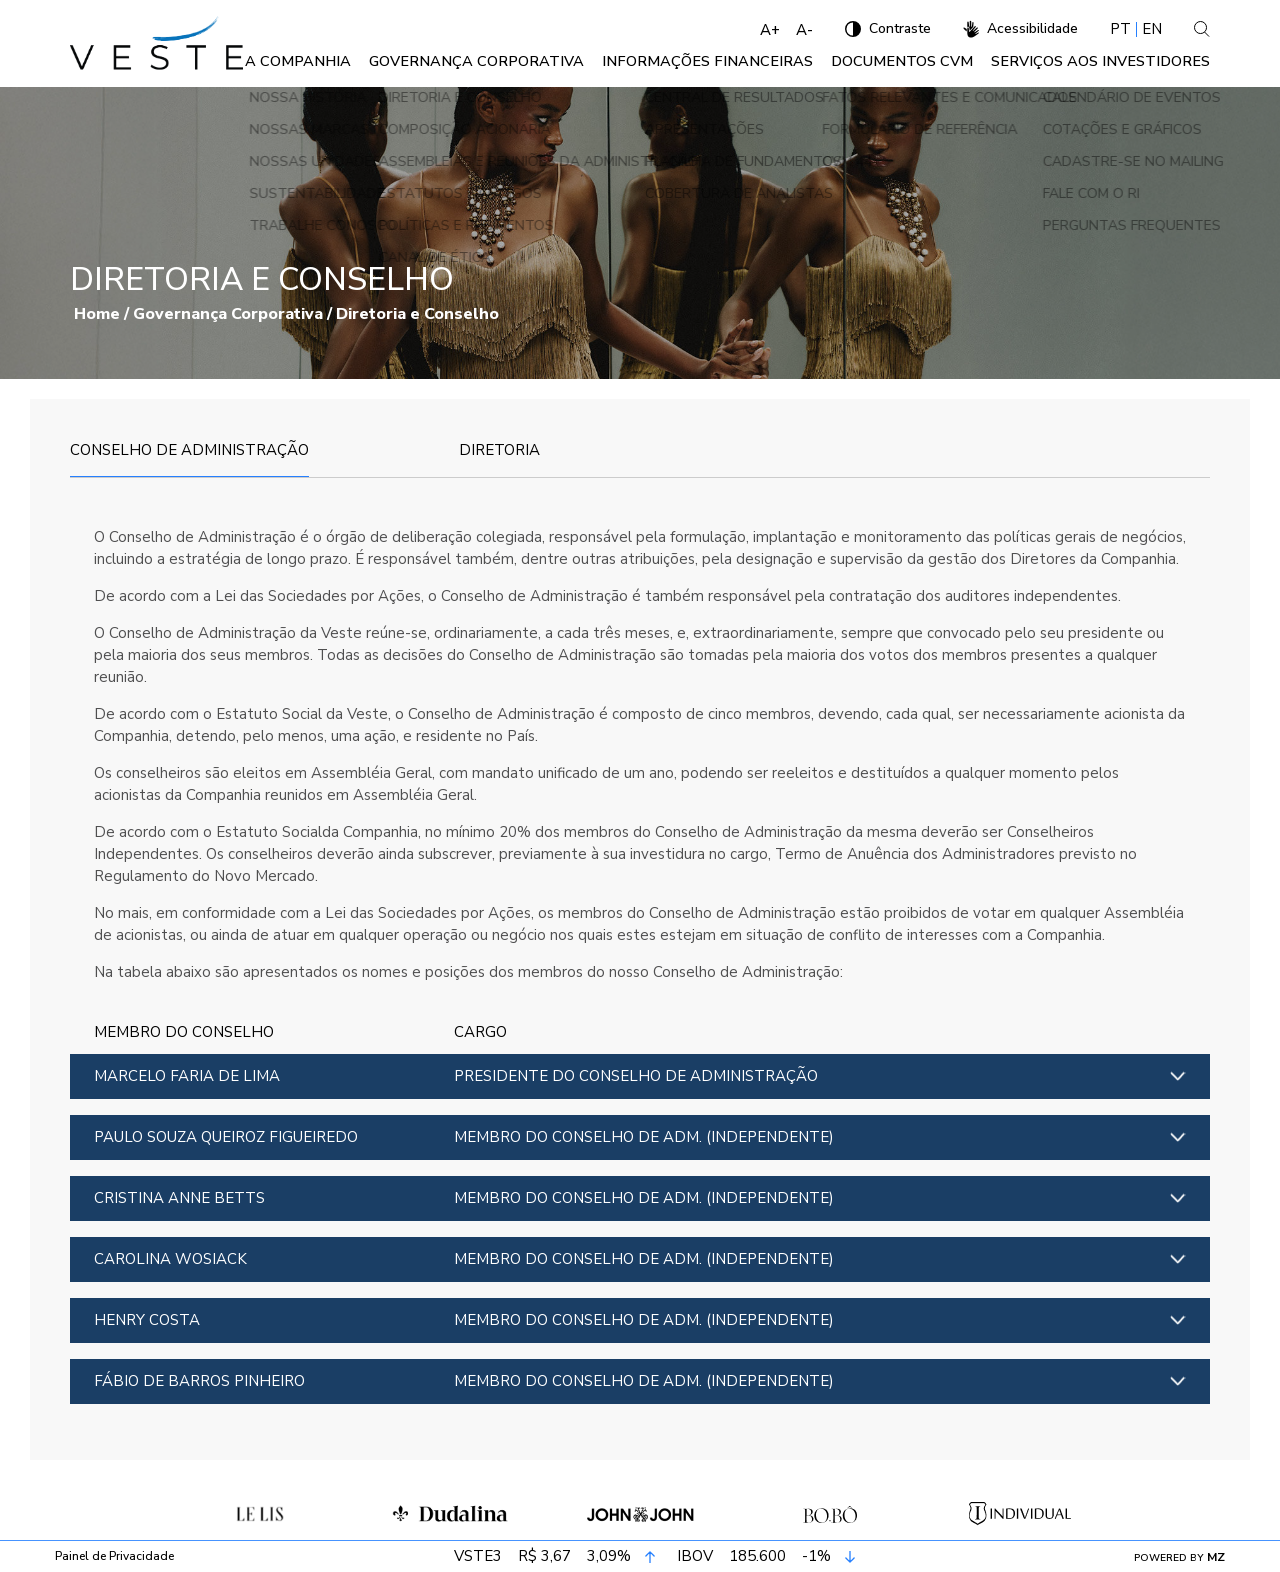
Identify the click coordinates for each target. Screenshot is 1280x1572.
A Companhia (362, 66)
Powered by (1179, 1557)
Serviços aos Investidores (1107, 66)
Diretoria (499, 459)
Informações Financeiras (741, 66)
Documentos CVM (920, 66)
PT (1120, 29)
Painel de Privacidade (114, 1557)
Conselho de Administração (189, 459)
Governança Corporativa (528, 66)
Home (97, 323)
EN (1152, 29)
